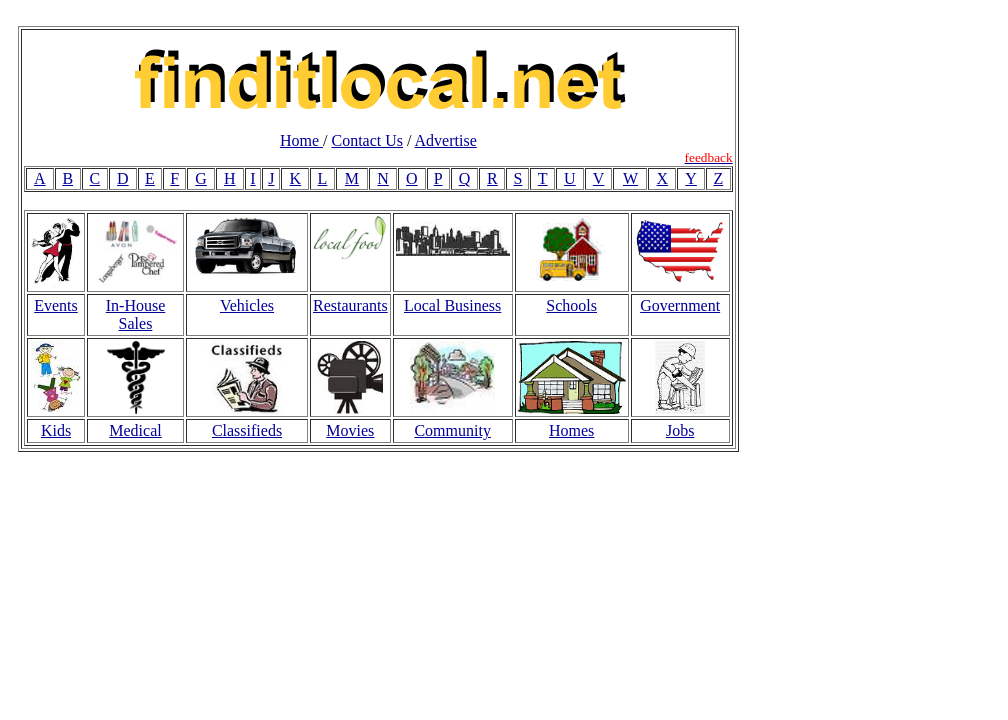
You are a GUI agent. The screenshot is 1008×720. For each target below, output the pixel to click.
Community (452, 430)
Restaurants (350, 305)
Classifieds (247, 430)
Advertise (446, 140)
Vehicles (247, 305)
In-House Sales (136, 314)
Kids (56, 430)
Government (680, 305)
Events (56, 305)
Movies (350, 430)
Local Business (452, 305)
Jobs (680, 430)
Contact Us (367, 140)
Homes (571, 430)
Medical (135, 430)
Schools (571, 305)
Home (301, 140)
